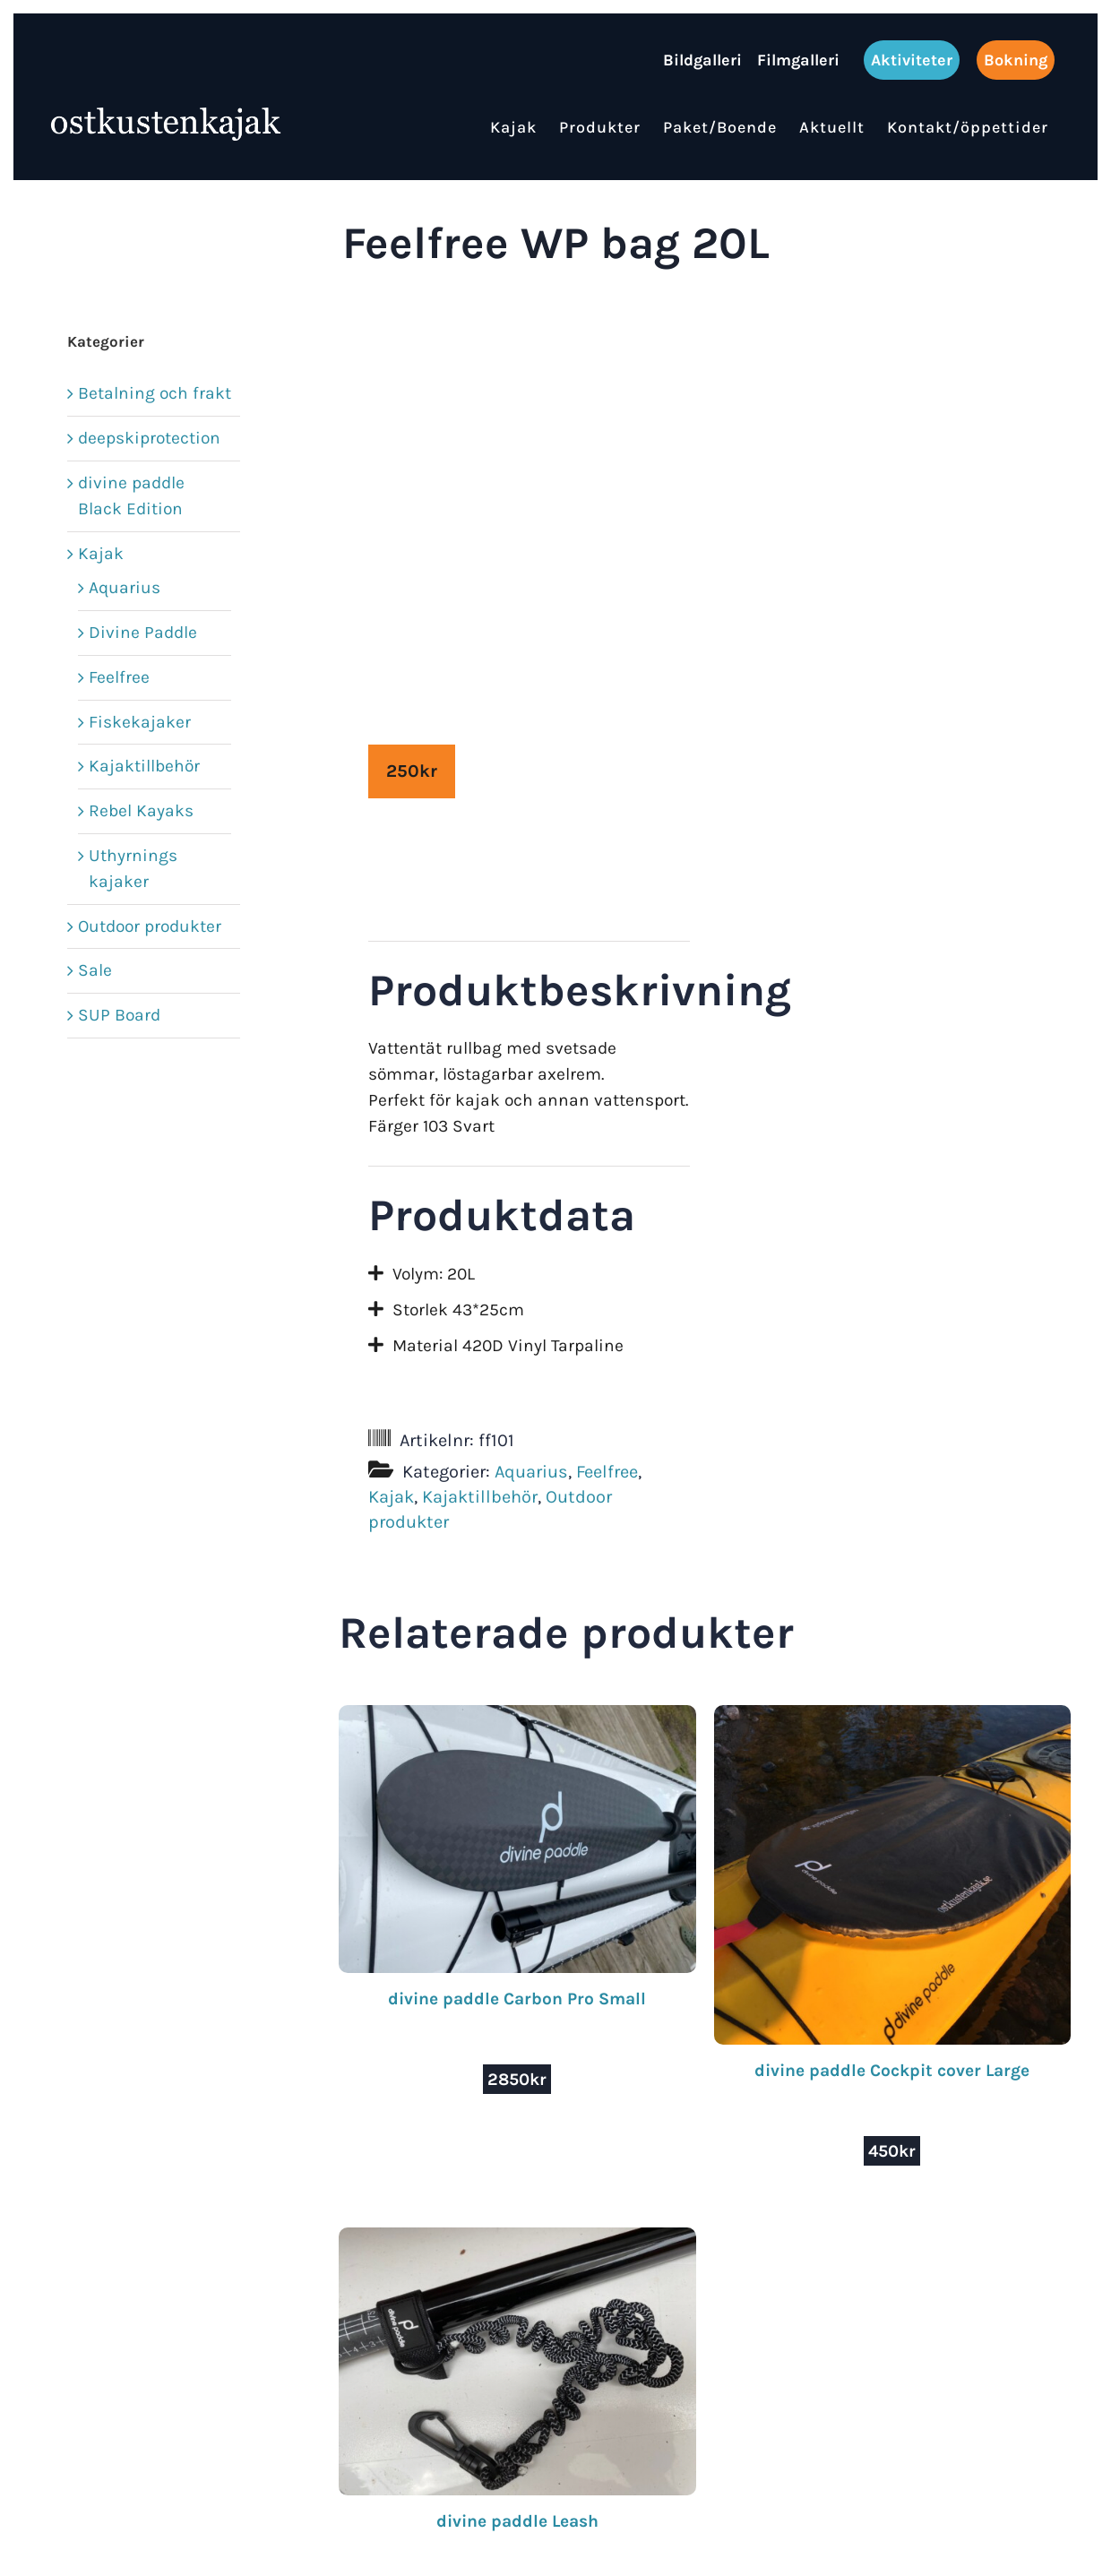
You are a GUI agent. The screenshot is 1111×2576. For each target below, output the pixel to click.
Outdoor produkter (149, 926)
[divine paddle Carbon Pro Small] (517, 1717)
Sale (95, 970)
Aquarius (531, 1471)
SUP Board (119, 1014)
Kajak (391, 1496)
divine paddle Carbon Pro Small (517, 1998)
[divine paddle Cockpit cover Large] (892, 1717)
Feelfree (607, 1471)
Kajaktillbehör (480, 1496)
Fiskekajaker (140, 721)
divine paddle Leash (517, 2521)
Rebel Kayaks (141, 810)
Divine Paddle (143, 632)
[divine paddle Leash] (517, 2239)
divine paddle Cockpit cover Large (891, 2070)
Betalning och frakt (154, 393)
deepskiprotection (149, 437)
